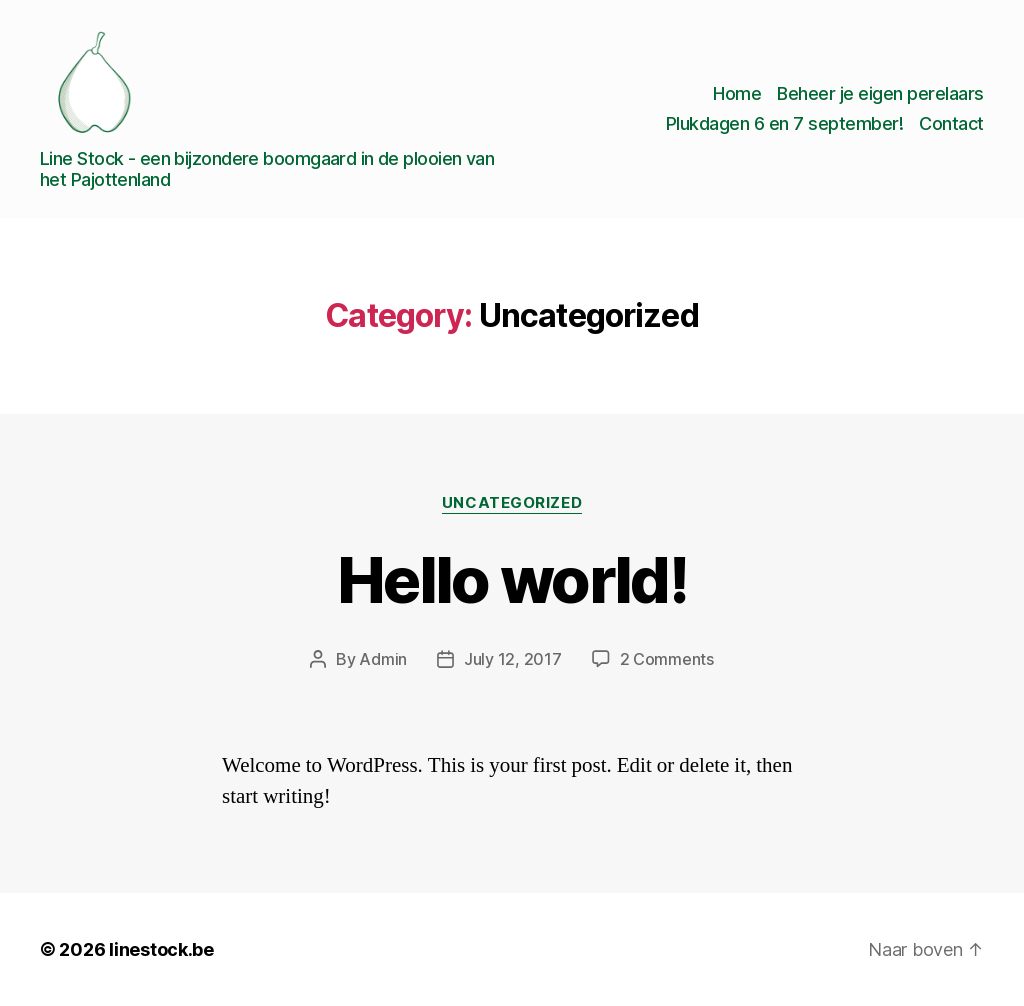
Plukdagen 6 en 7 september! (785, 123)
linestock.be (161, 949)
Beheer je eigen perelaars (880, 93)
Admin (383, 659)
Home (737, 93)
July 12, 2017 (513, 659)
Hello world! (512, 579)
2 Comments (667, 659)
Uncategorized (512, 503)
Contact (951, 123)
